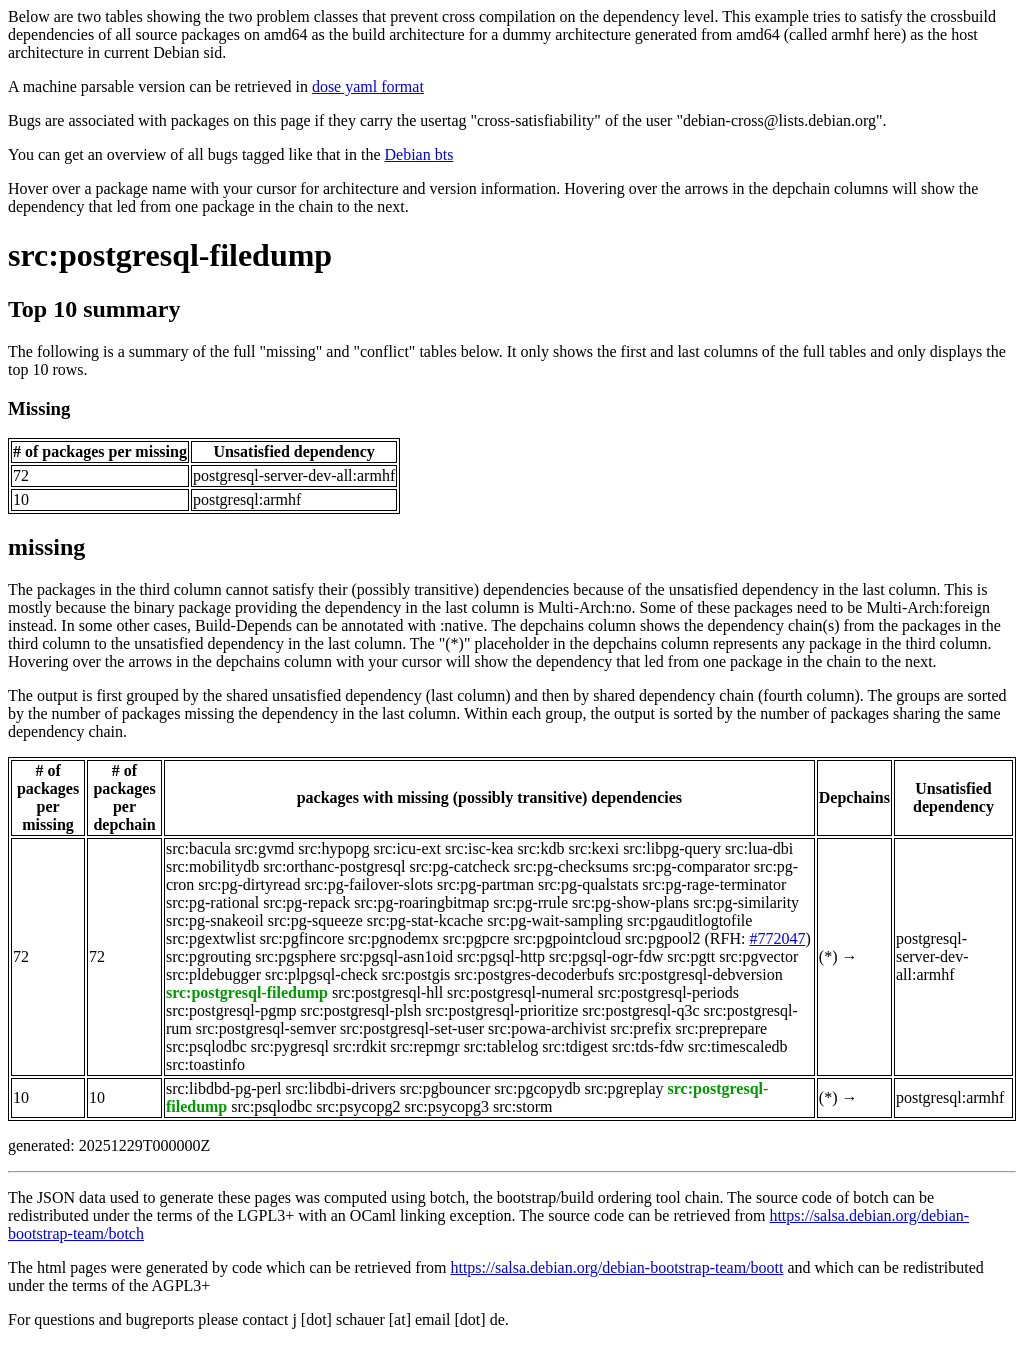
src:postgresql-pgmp (231, 1010)
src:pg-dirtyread (249, 884)
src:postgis (416, 974)
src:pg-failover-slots (369, 884)
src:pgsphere (295, 956)
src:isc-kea (479, 848)
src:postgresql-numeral (520, 992)
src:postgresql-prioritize (501, 1010)
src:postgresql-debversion (700, 974)
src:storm (523, 1106)
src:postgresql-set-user (412, 1028)
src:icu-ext (407, 848)
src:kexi (593, 848)
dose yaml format (368, 86)
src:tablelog (501, 1046)
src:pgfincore (302, 938)
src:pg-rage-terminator (714, 884)
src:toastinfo (205, 1064)
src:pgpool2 (663, 938)
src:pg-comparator (690, 866)
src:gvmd (265, 848)
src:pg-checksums (571, 866)
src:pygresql (290, 1046)
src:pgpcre (476, 938)
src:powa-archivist (547, 1028)
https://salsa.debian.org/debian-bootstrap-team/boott (616, 1267)
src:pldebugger (213, 974)
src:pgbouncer (445, 1088)
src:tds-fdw (648, 1046)
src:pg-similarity (746, 902)
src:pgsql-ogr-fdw (606, 956)
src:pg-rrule (530, 902)
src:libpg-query (672, 848)
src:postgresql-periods (668, 992)
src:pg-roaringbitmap (421, 902)
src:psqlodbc (206, 1046)
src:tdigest (575, 1046)
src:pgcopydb (537, 1088)
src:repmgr (424, 1046)
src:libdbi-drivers (340, 1088)
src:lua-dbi (759, 848)
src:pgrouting (208, 956)
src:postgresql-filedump (170, 255)
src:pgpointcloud (567, 938)
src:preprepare (722, 1028)
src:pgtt (691, 956)
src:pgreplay (624, 1088)
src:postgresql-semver (266, 1028)
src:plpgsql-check (321, 974)
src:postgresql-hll (387, 992)
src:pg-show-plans (630, 902)
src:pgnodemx (393, 938)
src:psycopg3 (447, 1106)
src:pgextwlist (211, 938)
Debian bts (419, 154)
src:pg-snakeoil (215, 920)
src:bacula (198, 848)
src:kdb (540, 848)
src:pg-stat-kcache (425, 920)
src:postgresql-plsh (361, 1010)
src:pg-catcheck (459, 866)
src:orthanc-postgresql (334, 866)
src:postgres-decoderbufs (534, 974)
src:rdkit (359, 1046)
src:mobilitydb (212, 866)
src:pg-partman (485, 884)
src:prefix (640, 1028)
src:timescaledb (738, 1046)
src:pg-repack (306, 902)
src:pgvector (758, 956)
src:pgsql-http (501, 956)
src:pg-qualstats (588, 884)
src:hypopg (333, 848)
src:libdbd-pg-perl (224, 1088)
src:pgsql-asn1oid (396, 956)
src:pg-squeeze (315, 920)
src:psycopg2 (358, 1106)
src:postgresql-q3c (640, 1010)
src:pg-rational (212, 902)
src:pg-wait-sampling (555, 920)
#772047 (777, 938)
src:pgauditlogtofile (689, 920)
